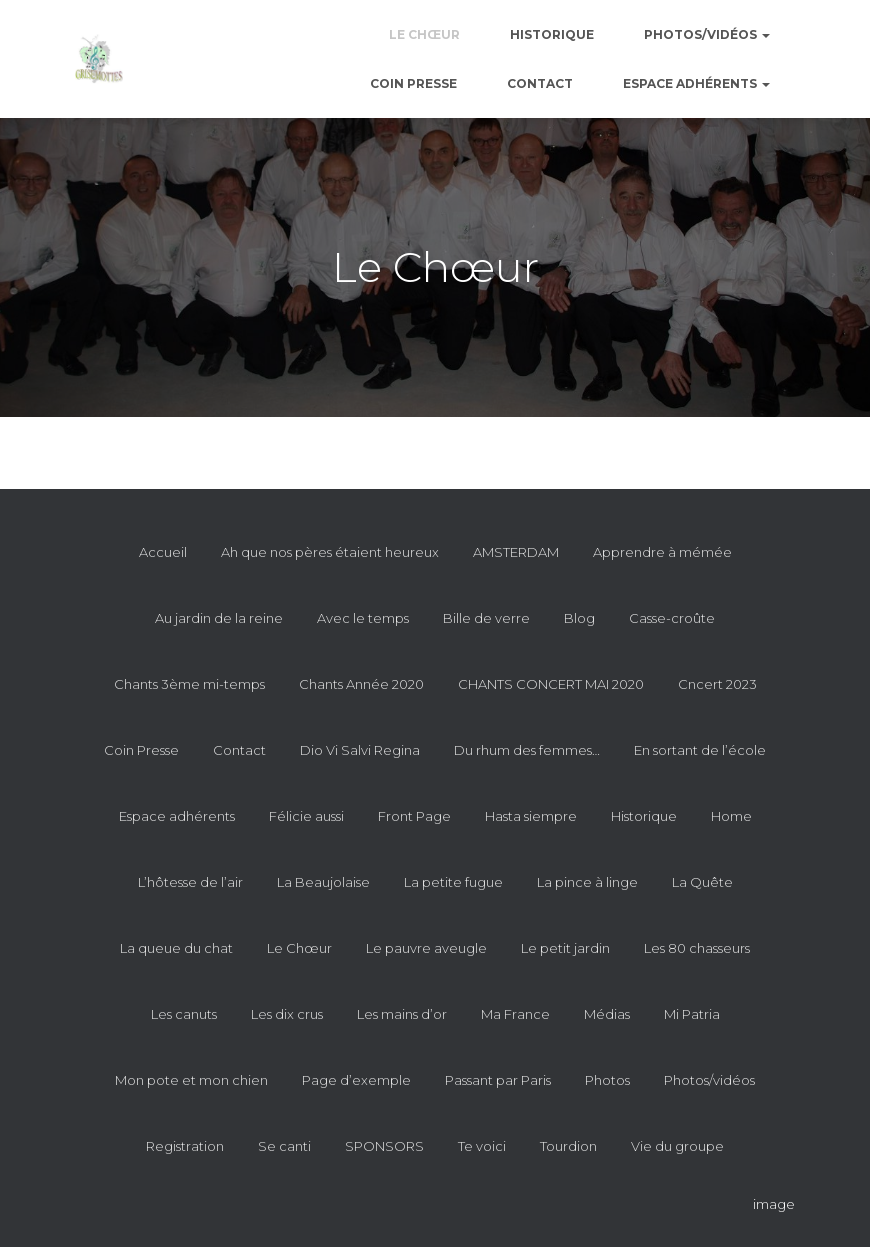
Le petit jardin (565, 948)
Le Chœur (424, 34)
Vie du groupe (677, 1146)
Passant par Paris (498, 1080)
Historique (552, 34)
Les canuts (184, 1014)
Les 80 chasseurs (697, 948)
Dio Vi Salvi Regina (360, 750)
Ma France (515, 1014)
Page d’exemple (356, 1080)
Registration (185, 1146)
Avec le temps (363, 618)
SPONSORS (384, 1146)
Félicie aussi (306, 816)
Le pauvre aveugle (426, 948)
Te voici (482, 1146)
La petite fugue (453, 882)
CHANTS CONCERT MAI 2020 (551, 684)
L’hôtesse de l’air (190, 882)
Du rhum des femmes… (527, 750)
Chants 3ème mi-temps (189, 684)
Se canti (284, 1146)
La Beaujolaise (323, 882)
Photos (607, 1080)
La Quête (702, 882)
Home (731, 816)
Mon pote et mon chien (191, 1080)
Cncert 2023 (717, 684)
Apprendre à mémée (662, 552)
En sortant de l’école (700, 750)
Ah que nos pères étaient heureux (330, 552)
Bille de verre (486, 618)
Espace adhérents (696, 83)
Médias (607, 1014)
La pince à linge (587, 882)
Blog (579, 618)
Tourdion (568, 1146)
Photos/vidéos (707, 34)
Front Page (414, 816)
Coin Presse (413, 83)
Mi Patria (692, 1014)
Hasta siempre (531, 816)
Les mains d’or (402, 1014)
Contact (540, 83)
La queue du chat (176, 948)
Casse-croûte (672, 618)
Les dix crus (287, 1014)
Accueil (163, 552)
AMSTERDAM (516, 552)
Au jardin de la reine (219, 618)
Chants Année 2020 (361, 684)
